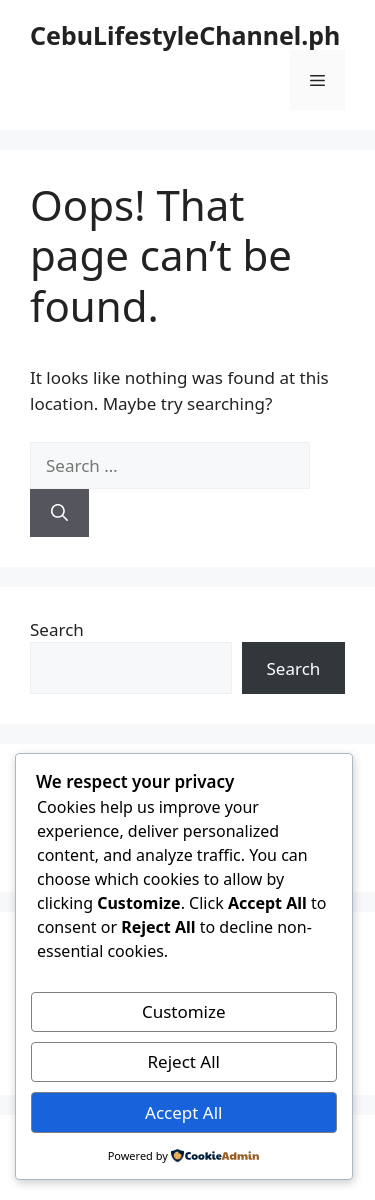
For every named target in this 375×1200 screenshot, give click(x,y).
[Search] (59, 513)
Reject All (184, 1061)
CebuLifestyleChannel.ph (185, 35)
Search (57, 629)
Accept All (183, 1112)
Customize (184, 1011)
